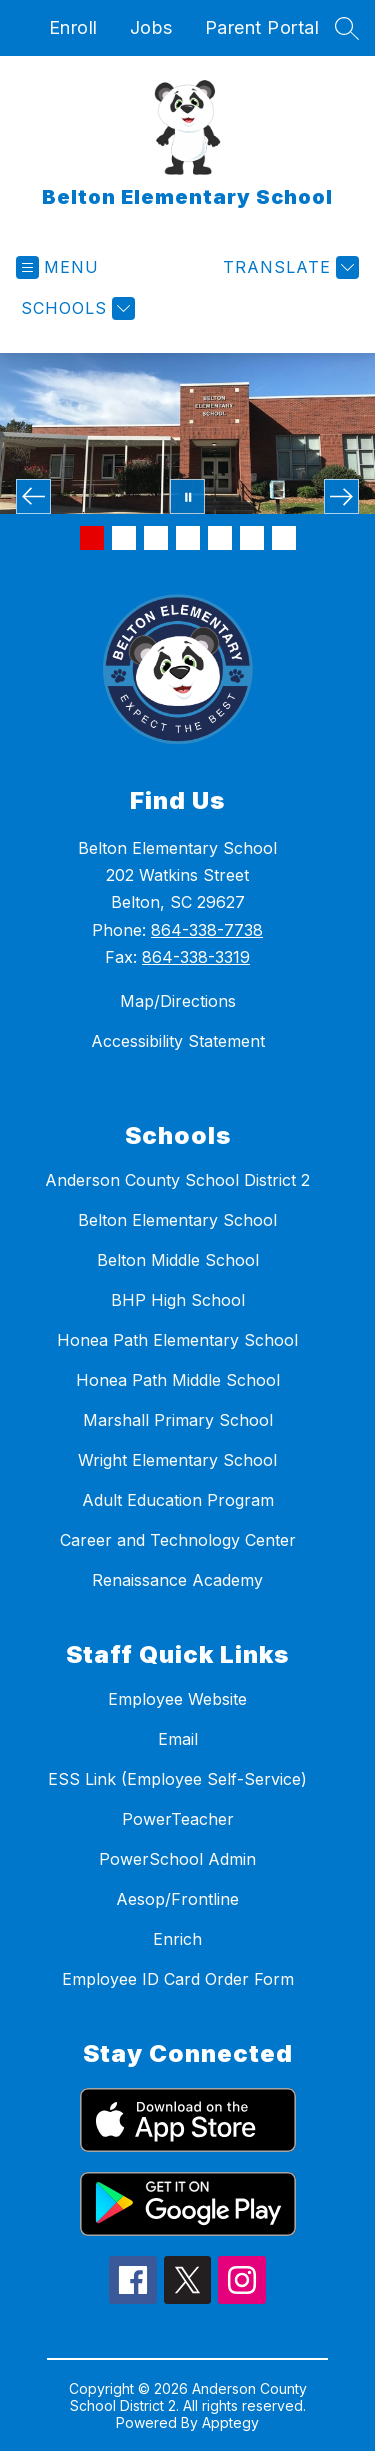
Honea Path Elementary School (177, 1340)
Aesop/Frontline (177, 1899)
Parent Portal (262, 27)
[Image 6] (252, 538)
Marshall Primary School (178, 1420)
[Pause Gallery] (187, 496)
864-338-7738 (207, 930)
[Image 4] (188, 538)
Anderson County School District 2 (177, 1180)
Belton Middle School (178, 1260)
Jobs (151, 27)
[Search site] (347, 28)
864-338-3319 (196, 957)
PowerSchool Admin (177, 1859)
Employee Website (177, 1699)
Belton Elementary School (177, 1220)
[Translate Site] (288, 267)
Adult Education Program (178, 1500)
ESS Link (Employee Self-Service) (177, 1779)
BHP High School (178, 1300)
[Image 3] (156, 538)
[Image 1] (92, 538)
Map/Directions (178, 1001)
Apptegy (230, 2422)
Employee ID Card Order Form (178, 1979)
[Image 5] (220, 538)
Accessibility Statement (178, 1041)
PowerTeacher (178, 1819)
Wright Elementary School (177, 1460)
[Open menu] (57, 267)
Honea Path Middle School (178, 1380)
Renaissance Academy (177, 1580)
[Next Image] (341, 496)
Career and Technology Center (178, 1540)
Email (178, 1739)
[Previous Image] (33, 496)
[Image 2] (124, 538)
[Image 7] (284, 538)
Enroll (73, 27)
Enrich (177, 1939)
